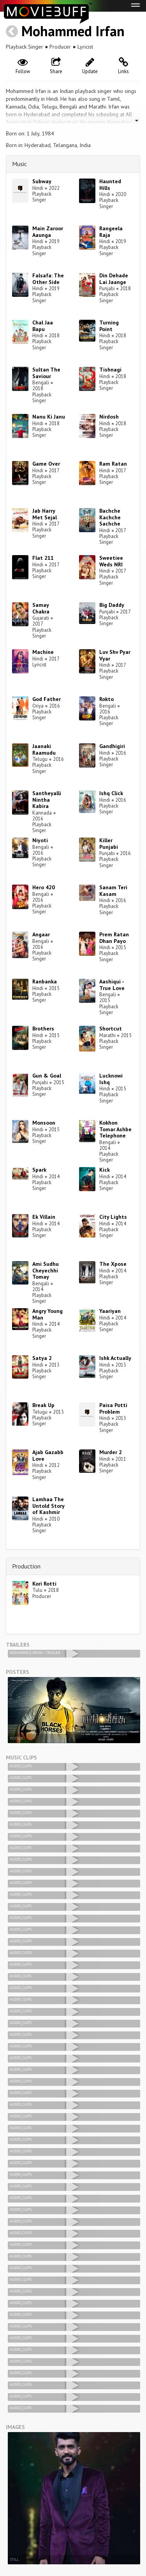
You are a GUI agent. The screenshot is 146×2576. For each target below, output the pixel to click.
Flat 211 (43, 557)
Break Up (43, 1405)
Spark (39, 1169)
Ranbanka (44, 981)
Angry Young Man (47, 1314)
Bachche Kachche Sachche (110, 517)
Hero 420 (43, 887)
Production (26, 1566)
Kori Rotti (44, 1583)
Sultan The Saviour (46, 373)
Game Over (46, 463)
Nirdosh (109, 416)
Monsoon (43, 1122)
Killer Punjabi (108, 843)
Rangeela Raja (111, 231)
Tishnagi (110, 369)
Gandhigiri (112, 746)
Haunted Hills (110, 184)
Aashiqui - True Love (112, 985)
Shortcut (110, 1028)
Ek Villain (43, 1216)
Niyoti (40, 840)
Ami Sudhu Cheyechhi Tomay (45, 1270)
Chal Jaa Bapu (42, 326)
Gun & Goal (46, 1075)
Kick (104, 1169)
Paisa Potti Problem (113, 1408)
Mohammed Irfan (73, 31)
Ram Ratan (113, 463)
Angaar (41, 934)
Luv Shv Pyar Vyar (114, 655)
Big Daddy (111, 604)
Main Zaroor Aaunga (47, 231)
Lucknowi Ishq (111, 1079)
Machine (43, 651)
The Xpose (113, 1263)
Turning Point (109, 326)
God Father (46, 699)
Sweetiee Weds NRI (111, 561)
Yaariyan (110, 1310)
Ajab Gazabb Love (47, 1455)
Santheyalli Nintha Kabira (46, 800)
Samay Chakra (40, 608)
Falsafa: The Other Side (48, 279)
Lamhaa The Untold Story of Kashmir (48, 1506)
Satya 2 (42, 1358)
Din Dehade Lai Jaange (113, 279)
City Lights (113, 1216)
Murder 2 (110, 1452)
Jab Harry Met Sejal (44, 514)
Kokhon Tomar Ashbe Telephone (115, 1129)
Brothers (43, 1028)
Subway (41, 181)
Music (19, 164)
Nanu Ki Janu (48, 416)
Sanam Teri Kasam (113, 890)
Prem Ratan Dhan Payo (114, 938)
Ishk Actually (115, 1358)
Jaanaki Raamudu (44, 749)
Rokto (106, 699)
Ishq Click (111, 793)
